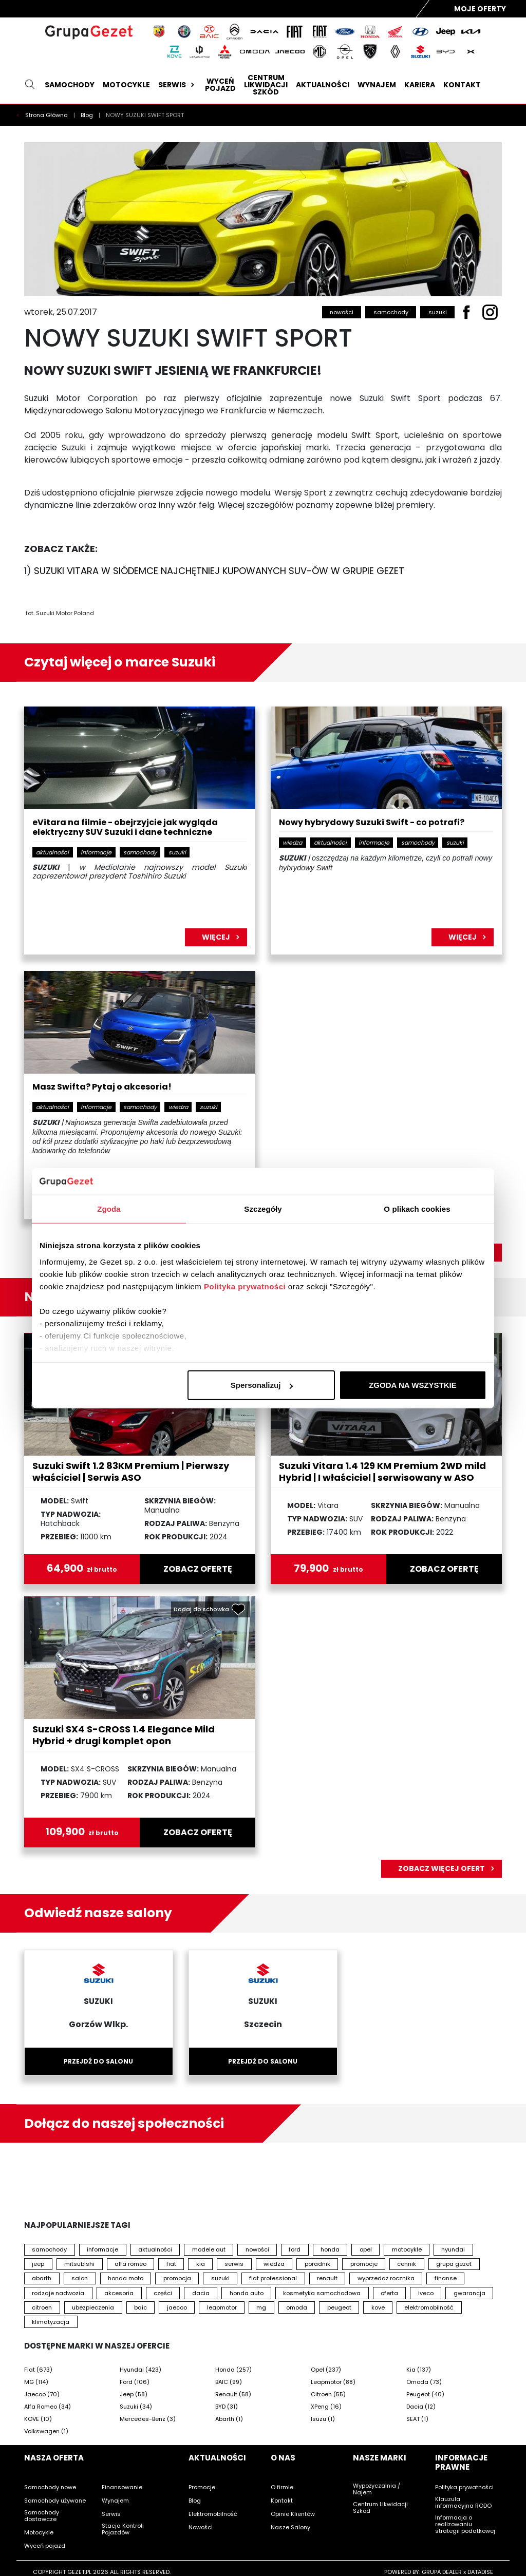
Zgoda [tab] (109, 1209)
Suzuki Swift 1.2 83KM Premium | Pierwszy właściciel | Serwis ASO (130, 1471)
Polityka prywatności (245, 1286)
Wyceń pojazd (220, 85)
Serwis (177, 84)
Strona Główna (47, 115)
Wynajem (377, 84)
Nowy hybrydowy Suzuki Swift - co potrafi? (371, 822)
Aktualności (322, 84)
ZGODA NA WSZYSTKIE (413, 1385)
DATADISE (480, 2572)
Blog (88, 115)
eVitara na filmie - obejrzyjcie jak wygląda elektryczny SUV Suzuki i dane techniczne (125, 827)
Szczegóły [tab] (262, 1209)
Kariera (419, 84)
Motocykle (126, 84)
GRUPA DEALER (442, 2572)
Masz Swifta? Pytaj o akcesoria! (102, 1087)
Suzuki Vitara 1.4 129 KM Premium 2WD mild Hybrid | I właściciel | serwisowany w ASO (382, 1471)
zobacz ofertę (197, 1569)
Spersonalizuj (262, 1385)
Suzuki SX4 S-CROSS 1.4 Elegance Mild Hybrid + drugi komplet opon (123, 1735)
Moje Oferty (480, 9)
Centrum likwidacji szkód (266, 85)
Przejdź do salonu (98, 2061)
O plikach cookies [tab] (417, 1209)
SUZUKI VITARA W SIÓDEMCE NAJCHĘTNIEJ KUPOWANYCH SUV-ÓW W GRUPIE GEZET (219, 570)
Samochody (70, 84)
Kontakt (462, 84)
